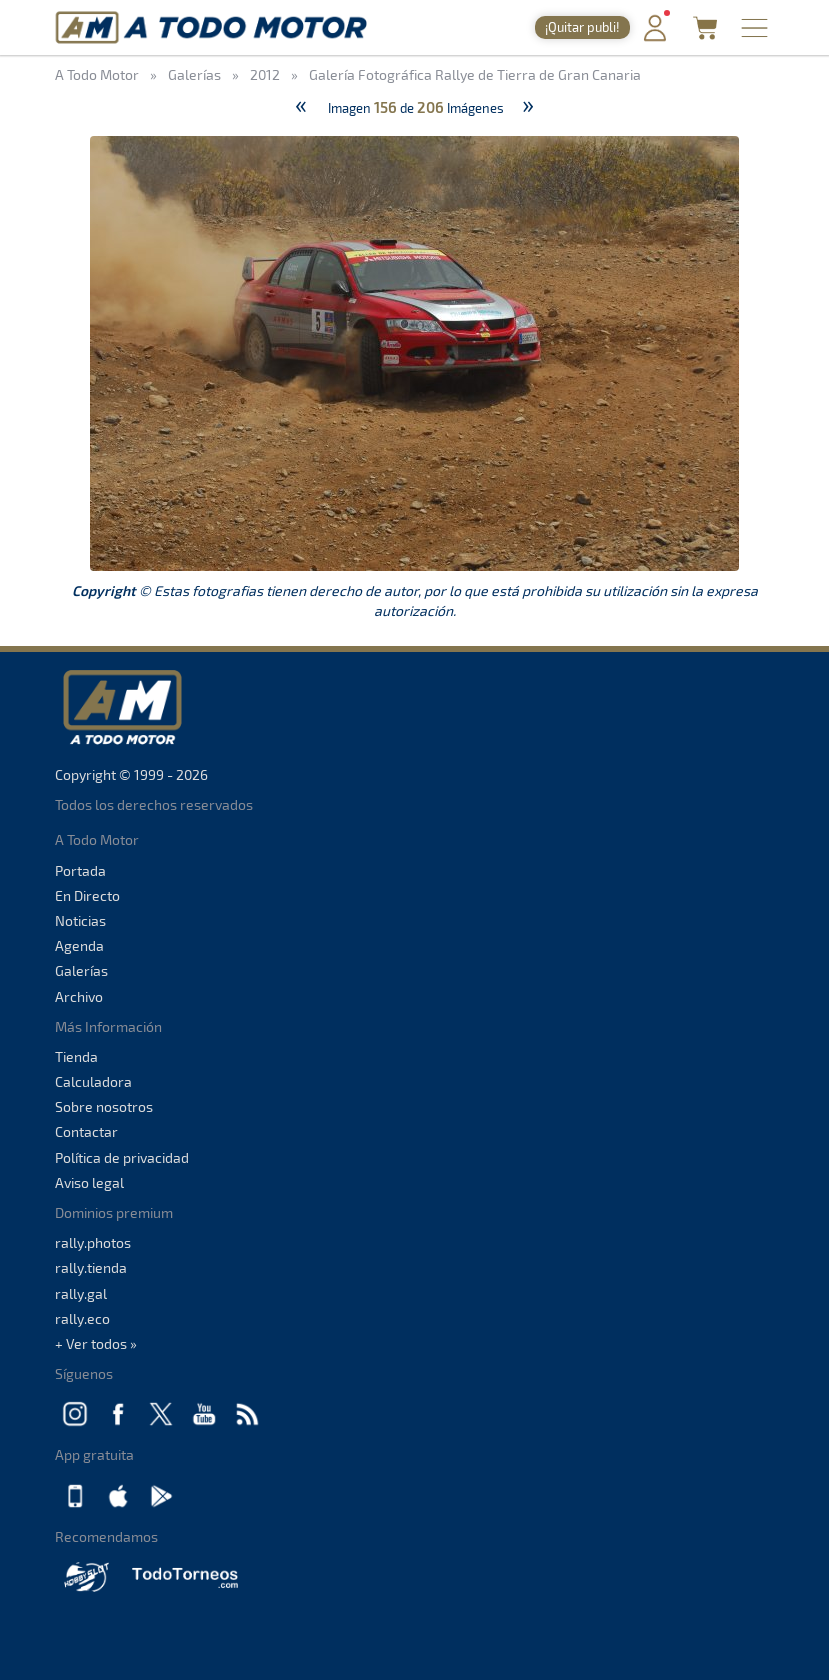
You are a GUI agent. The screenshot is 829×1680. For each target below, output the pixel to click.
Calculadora (93, 1081)
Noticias (80, 920)
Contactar (86, 1131)
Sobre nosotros (104, 1106)
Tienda (76, 1056)
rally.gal (81, 1293)
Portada (80, 870)
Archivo (79, 996)
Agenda (79, 945)
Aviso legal (89, 1182)
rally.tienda (91, 1267)
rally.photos (93, 1242)
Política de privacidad (122, 1157)
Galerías (81, 970)
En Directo (87, 895)
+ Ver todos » (96, 1343)
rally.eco (82, 1318)
